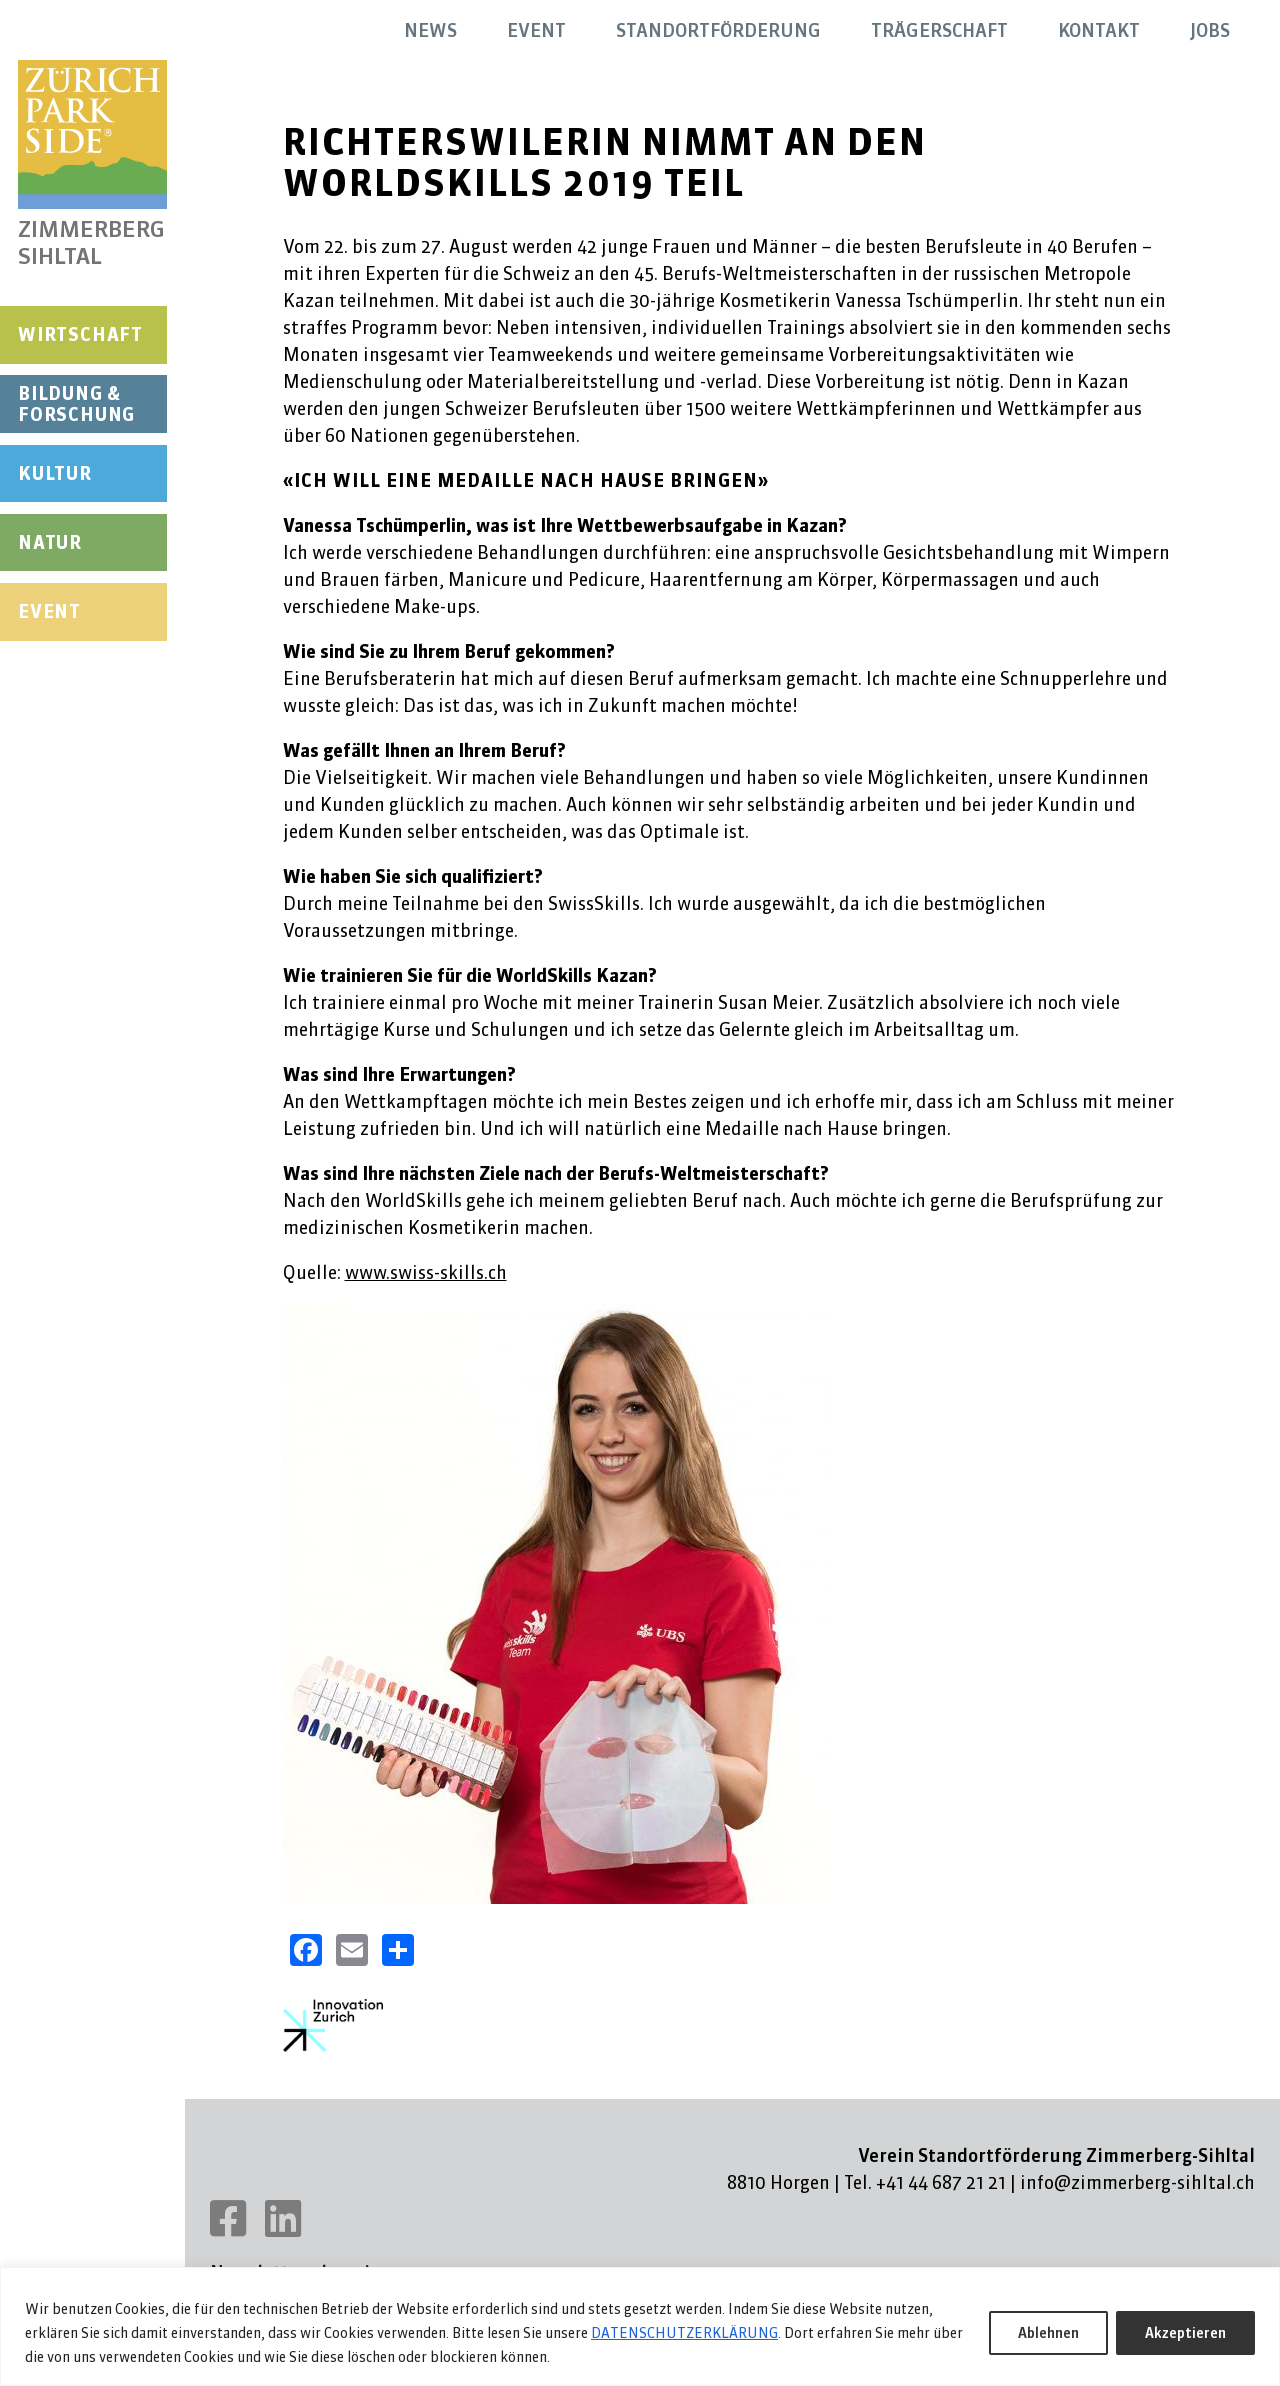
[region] (640, 2326)
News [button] (430, 30)
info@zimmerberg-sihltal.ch (1137, 2182)
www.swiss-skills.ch (426, 1272)
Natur (50, 542)
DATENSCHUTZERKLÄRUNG (684, 2333)
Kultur (55, 473)
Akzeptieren (1185, 2333)
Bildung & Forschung (76, 404)
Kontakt (1099, 30)
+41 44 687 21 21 (941, 2182)
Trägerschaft (939, 30)
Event (49, 611)
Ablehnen (1048, 2333)
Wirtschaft (80, 334)
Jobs (1210, 30)
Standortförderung (718, 30)
